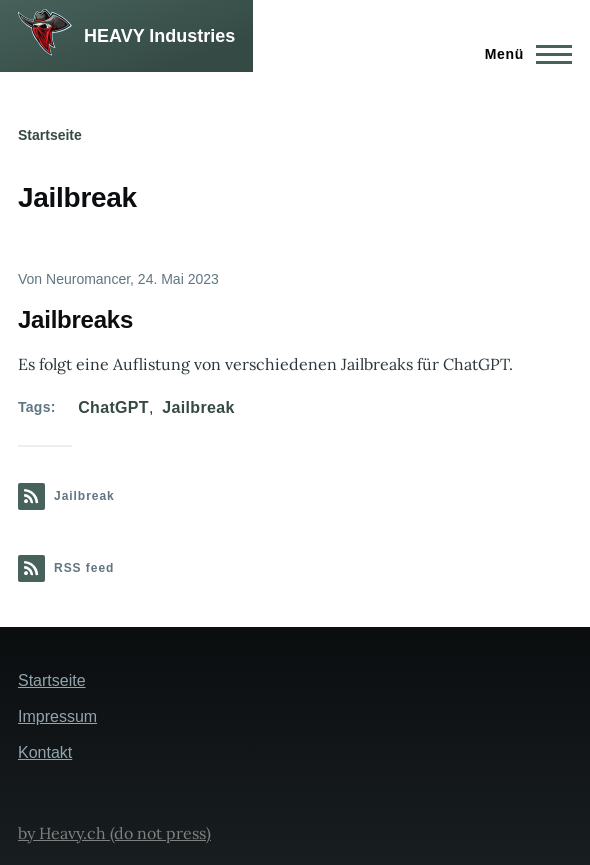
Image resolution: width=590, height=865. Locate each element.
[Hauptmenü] (522, 54)
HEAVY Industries (159, 36)
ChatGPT (113, 407)
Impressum (57, 716)
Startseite (50, 135)
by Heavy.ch (62, 833)
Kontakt (45, 752)
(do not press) (158, 833)
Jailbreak (198, 407)
